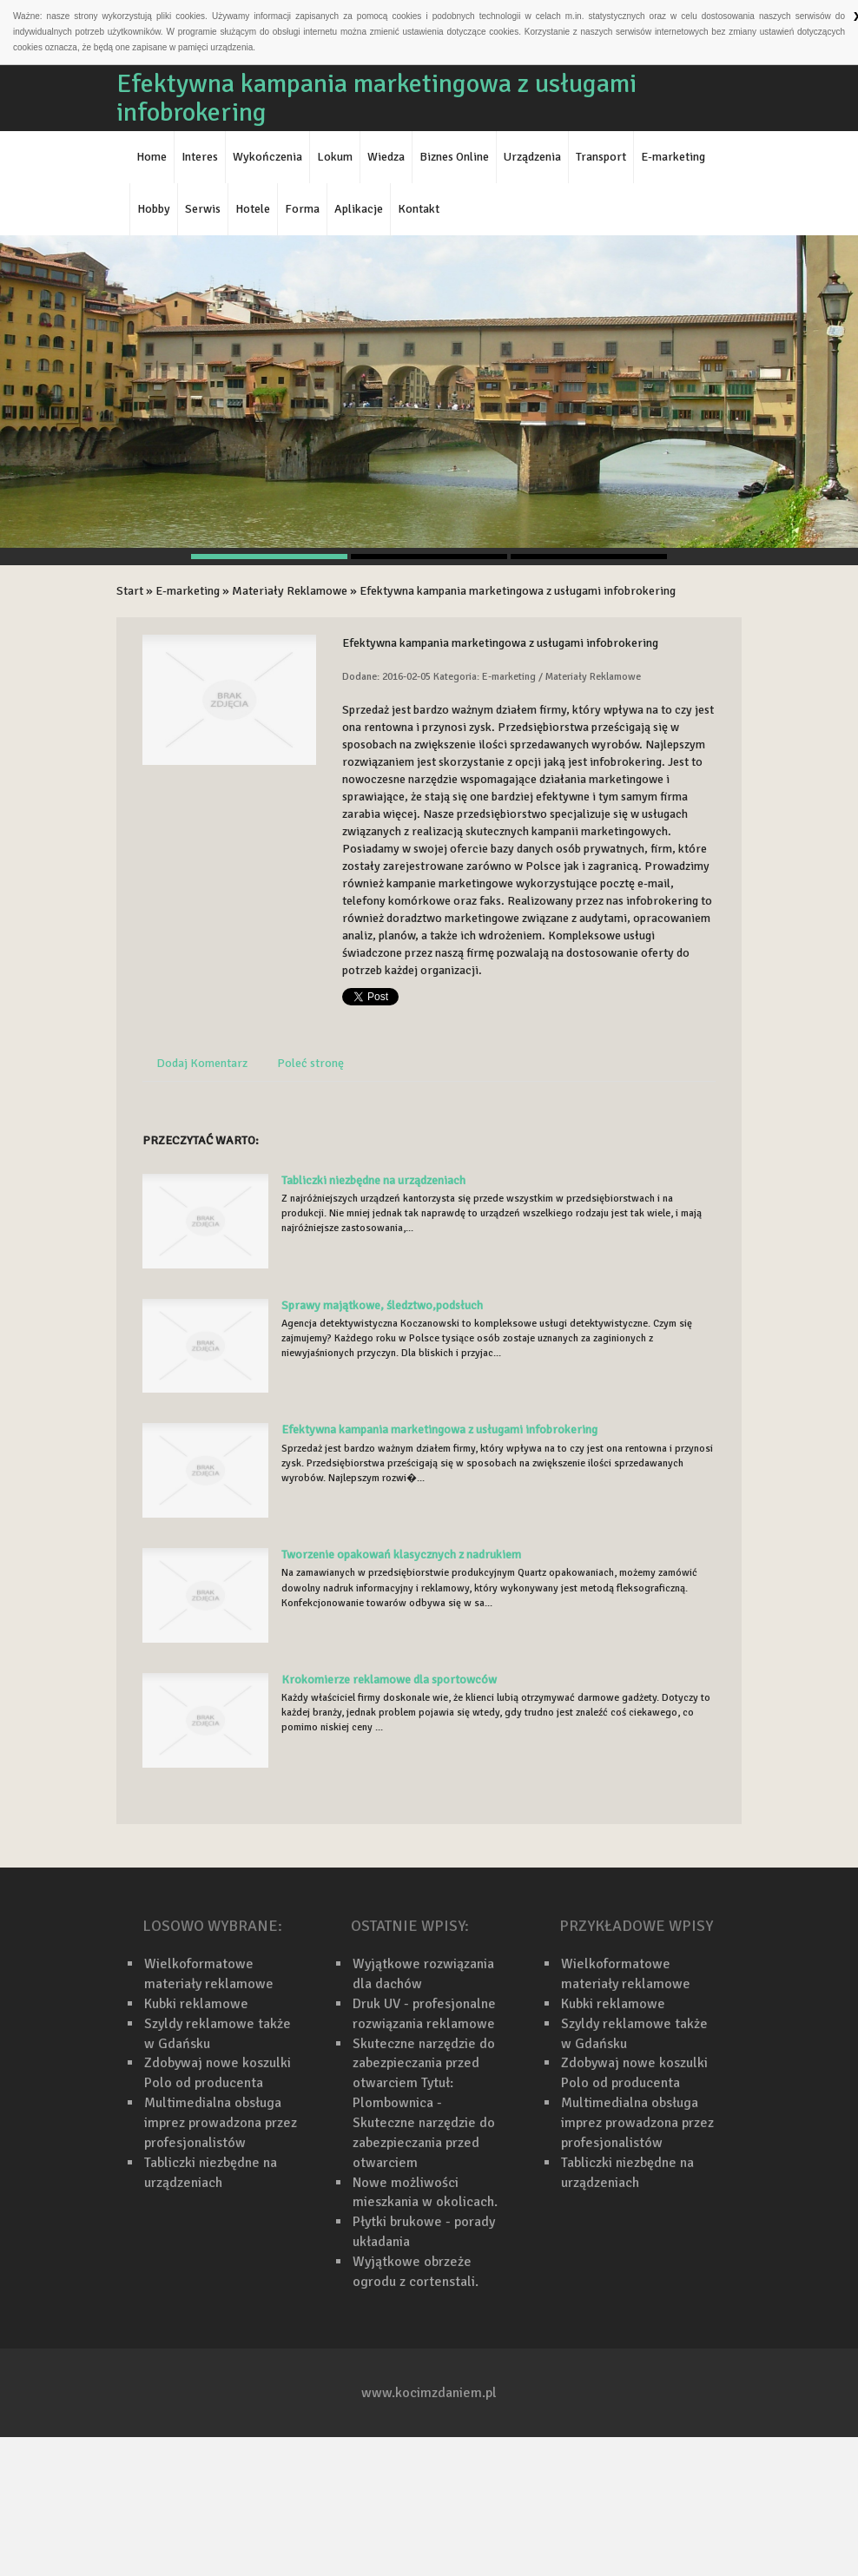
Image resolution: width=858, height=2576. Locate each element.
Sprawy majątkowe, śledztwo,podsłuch (382, 1305)
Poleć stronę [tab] (310, 1063)
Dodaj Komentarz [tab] (202, 1063)
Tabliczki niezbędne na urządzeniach (373, 1180)
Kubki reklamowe (196, 2004)
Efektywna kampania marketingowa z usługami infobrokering (518, 590)
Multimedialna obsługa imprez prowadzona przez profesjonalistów (220, 2122)
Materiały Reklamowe (289, 590)
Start (129, 590)
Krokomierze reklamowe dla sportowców (389, 1679)
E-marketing (187, 590)
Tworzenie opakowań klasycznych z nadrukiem (401, 1554)
